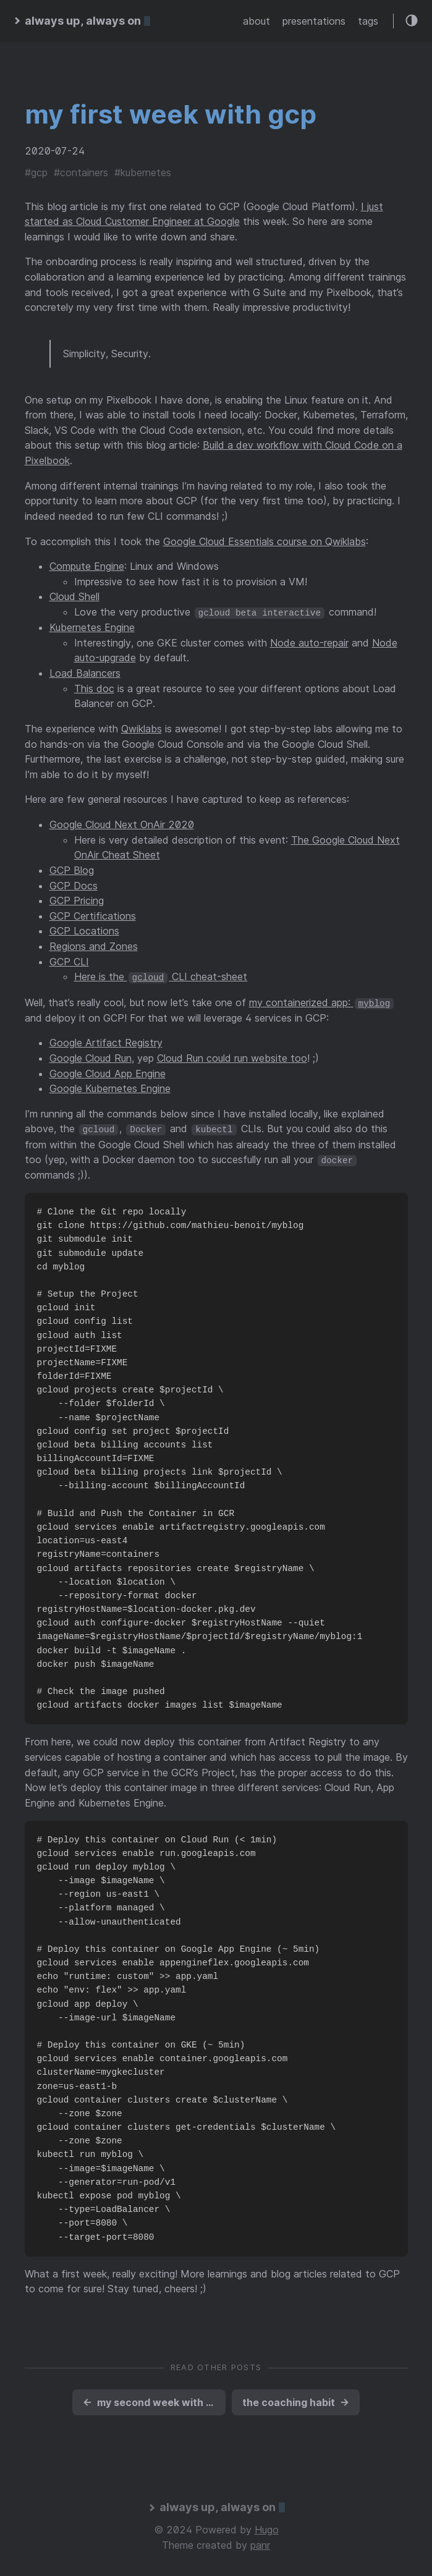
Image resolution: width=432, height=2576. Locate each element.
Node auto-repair (309, 642)
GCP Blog (71, 869)
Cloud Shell (74, 596)
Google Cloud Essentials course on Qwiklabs (264, 541)
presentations (313, 21)
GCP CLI (69, 961)
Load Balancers (85, 673)
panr (260, 2543)
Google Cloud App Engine (107, 1072)
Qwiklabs (141, 728)
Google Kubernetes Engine (110, 1088)
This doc (94, 688)
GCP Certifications (92, 915)
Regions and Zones (93, 946)
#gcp (36, 172)
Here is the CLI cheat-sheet (161, 976)
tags (368, 21)
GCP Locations (84, 931)
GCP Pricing (76, 900)
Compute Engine (86, 566)
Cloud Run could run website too (232, 1057)
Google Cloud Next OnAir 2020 (121, 824)
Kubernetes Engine (92, 627)
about (256, 21)
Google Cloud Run (90, 1057)
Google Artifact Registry (106, 1042)
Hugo (267, 2528)
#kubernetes (142, 172)
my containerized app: (321, 1001)
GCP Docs (73, 885)
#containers (81, 172)
